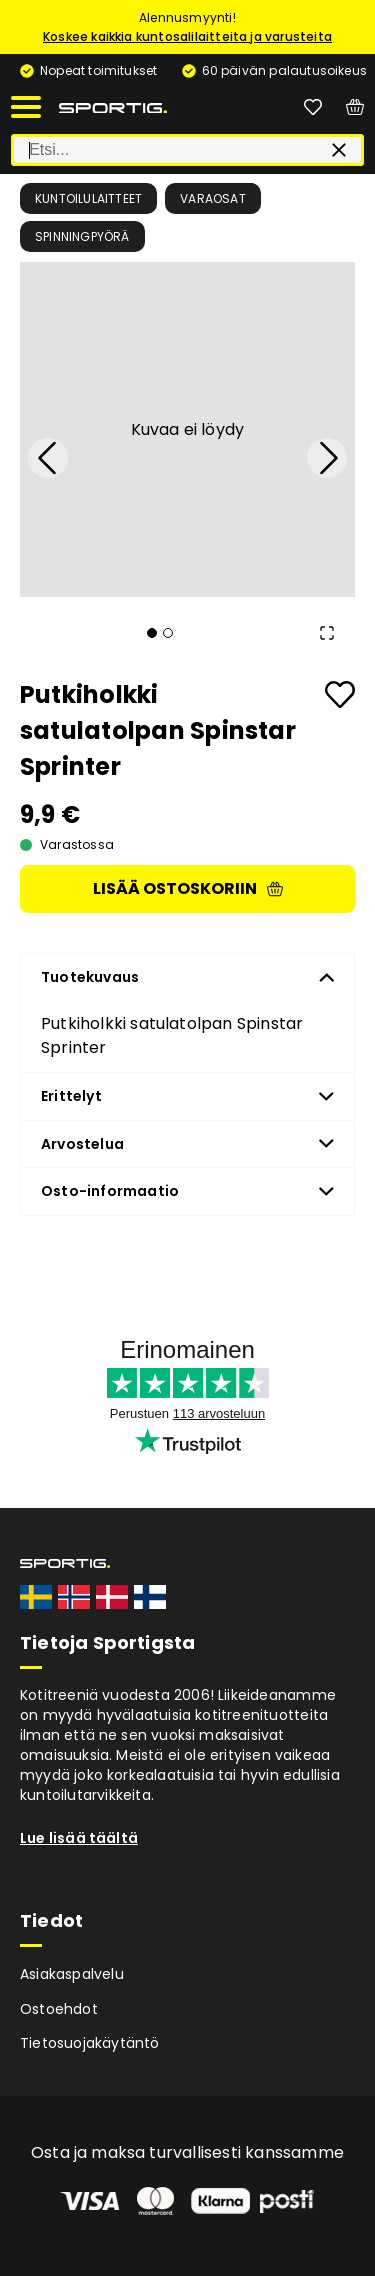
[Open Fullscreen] (327, 633)
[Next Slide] (327, 458)
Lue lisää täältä (79, 1838)
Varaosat (213, 198)
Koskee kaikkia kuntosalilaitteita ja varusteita (187, 36)
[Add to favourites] (340, 694)
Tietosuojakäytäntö (90, 2043)
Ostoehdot (59, 2009)
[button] (187, 429)
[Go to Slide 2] (168, 633)
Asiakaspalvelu (72, 1974)
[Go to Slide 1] (152, 633)
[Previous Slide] (48, 458)
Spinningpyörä (82, 236)
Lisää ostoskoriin (188, 888)
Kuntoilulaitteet (88, 198)
